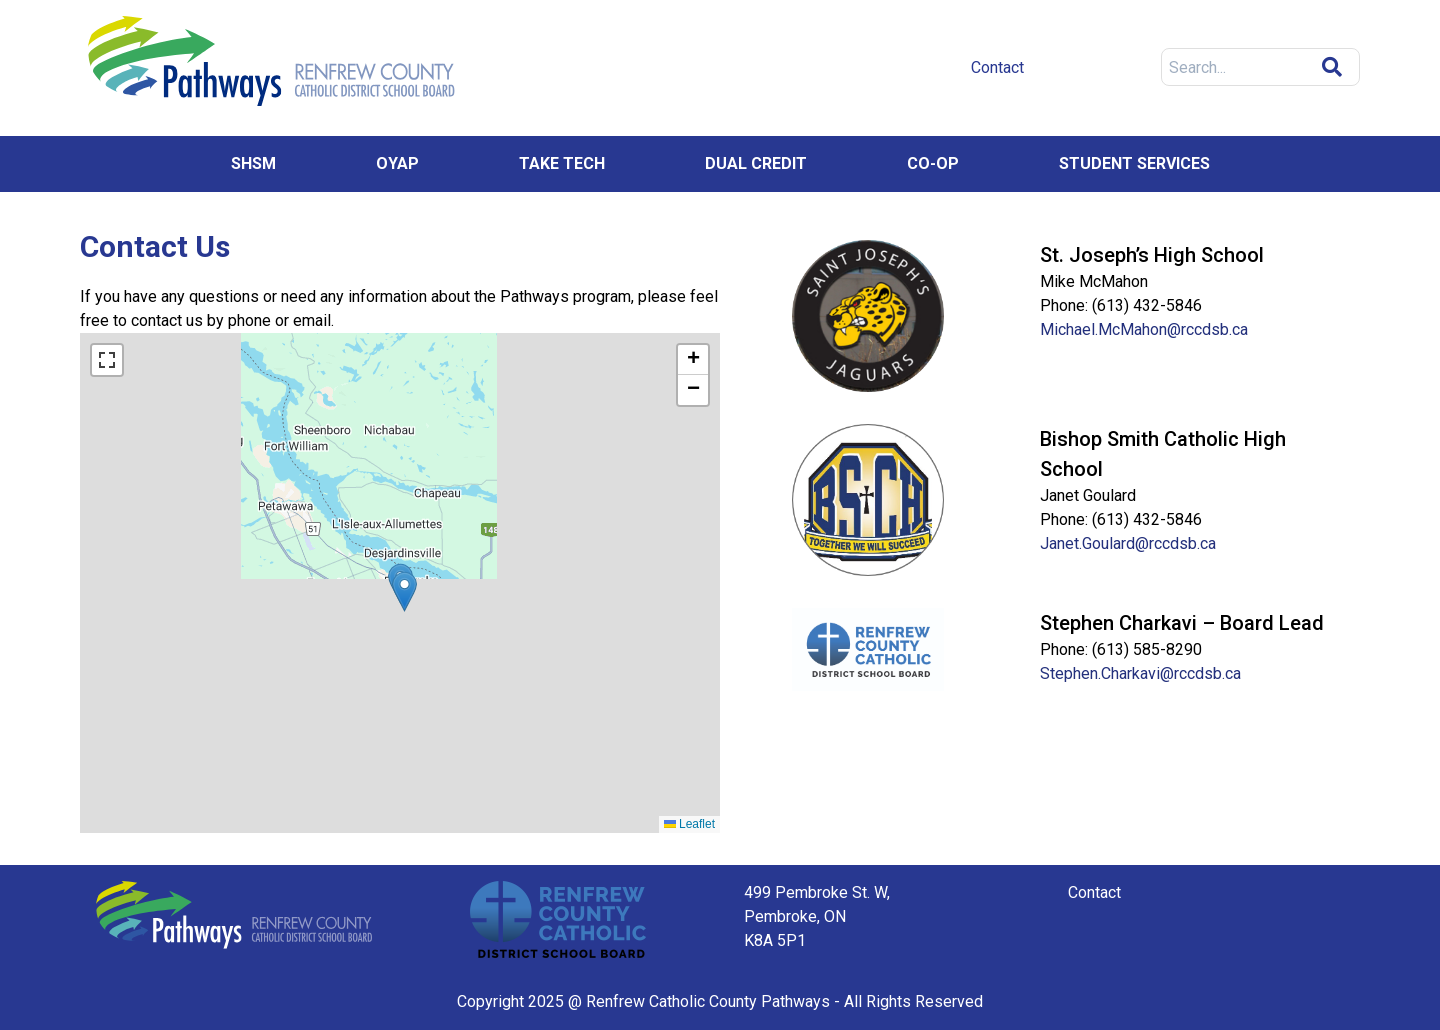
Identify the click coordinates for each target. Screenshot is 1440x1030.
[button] (404, 591)
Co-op (933, 163)
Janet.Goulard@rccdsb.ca (1128, 543)
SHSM (253, 163)
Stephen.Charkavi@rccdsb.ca (1140, 673)
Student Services (1134, 163)
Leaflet (689, 824)
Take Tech (562, 163)
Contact (1094, 892)
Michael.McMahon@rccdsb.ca (1144, 329)
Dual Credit (756, 163)
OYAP (397, 163)
